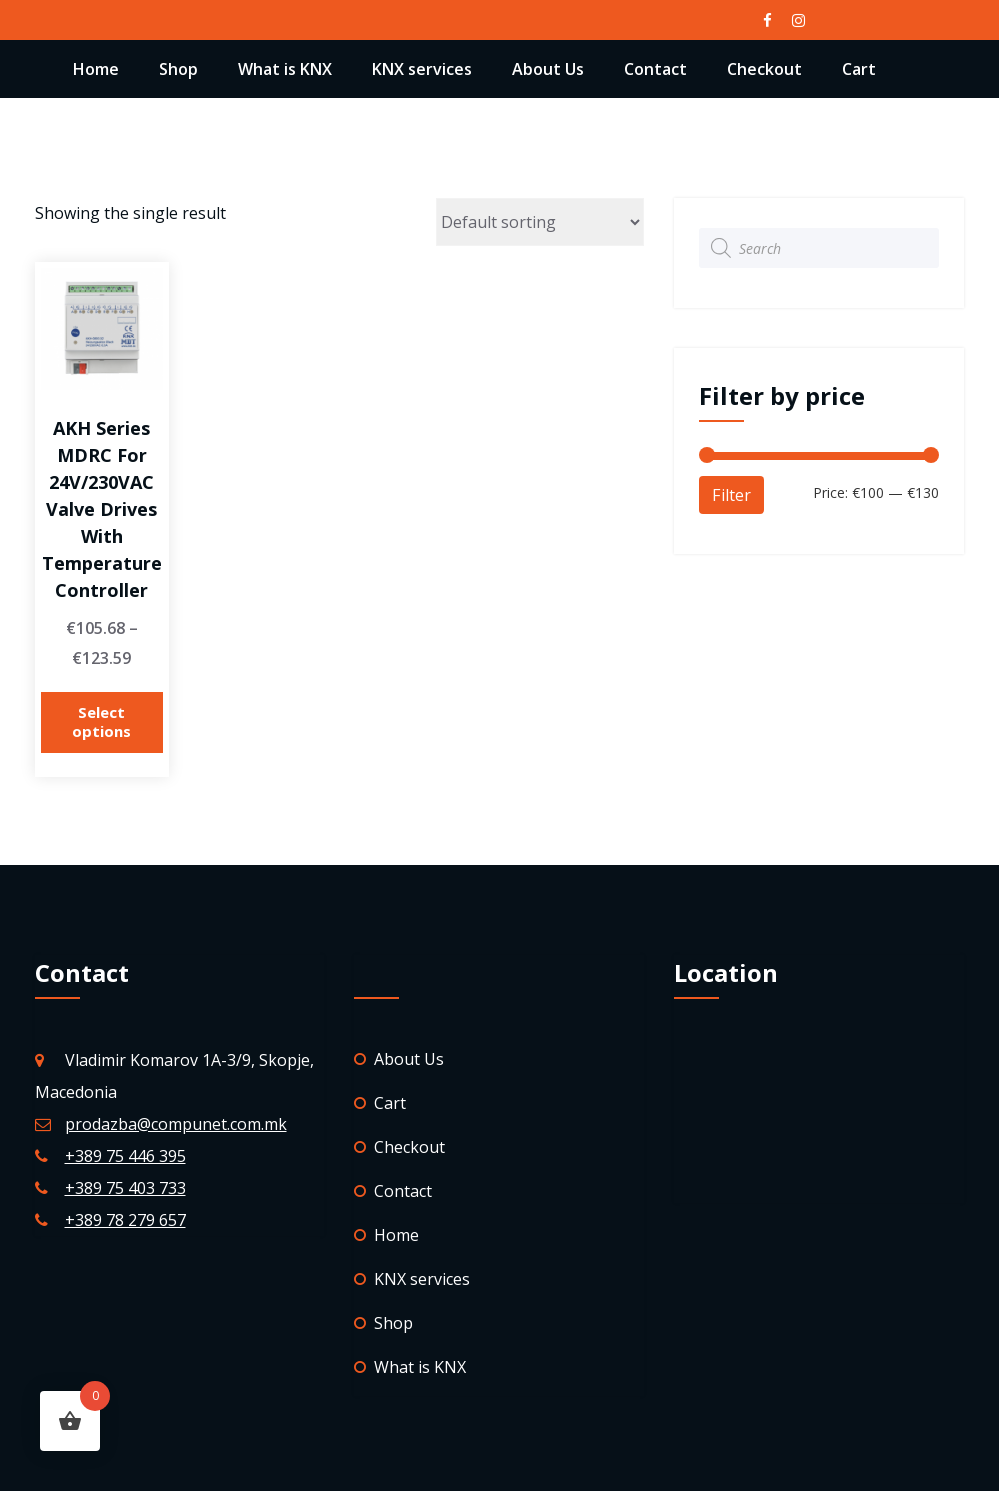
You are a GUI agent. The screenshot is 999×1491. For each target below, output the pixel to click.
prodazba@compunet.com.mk (176, 1124)
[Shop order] (540, 222)
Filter (731, 495)
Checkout (764, 69)
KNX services (422, 69)
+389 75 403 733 (125, 1188)
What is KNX (285, 69)
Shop (178, 69)
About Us (548, 69)
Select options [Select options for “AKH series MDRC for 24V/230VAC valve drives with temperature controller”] (101, 722)
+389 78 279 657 (125, 1220)
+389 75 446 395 (125, 1156)
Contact (655, 69)
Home (96, 69)
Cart (859, 69)
